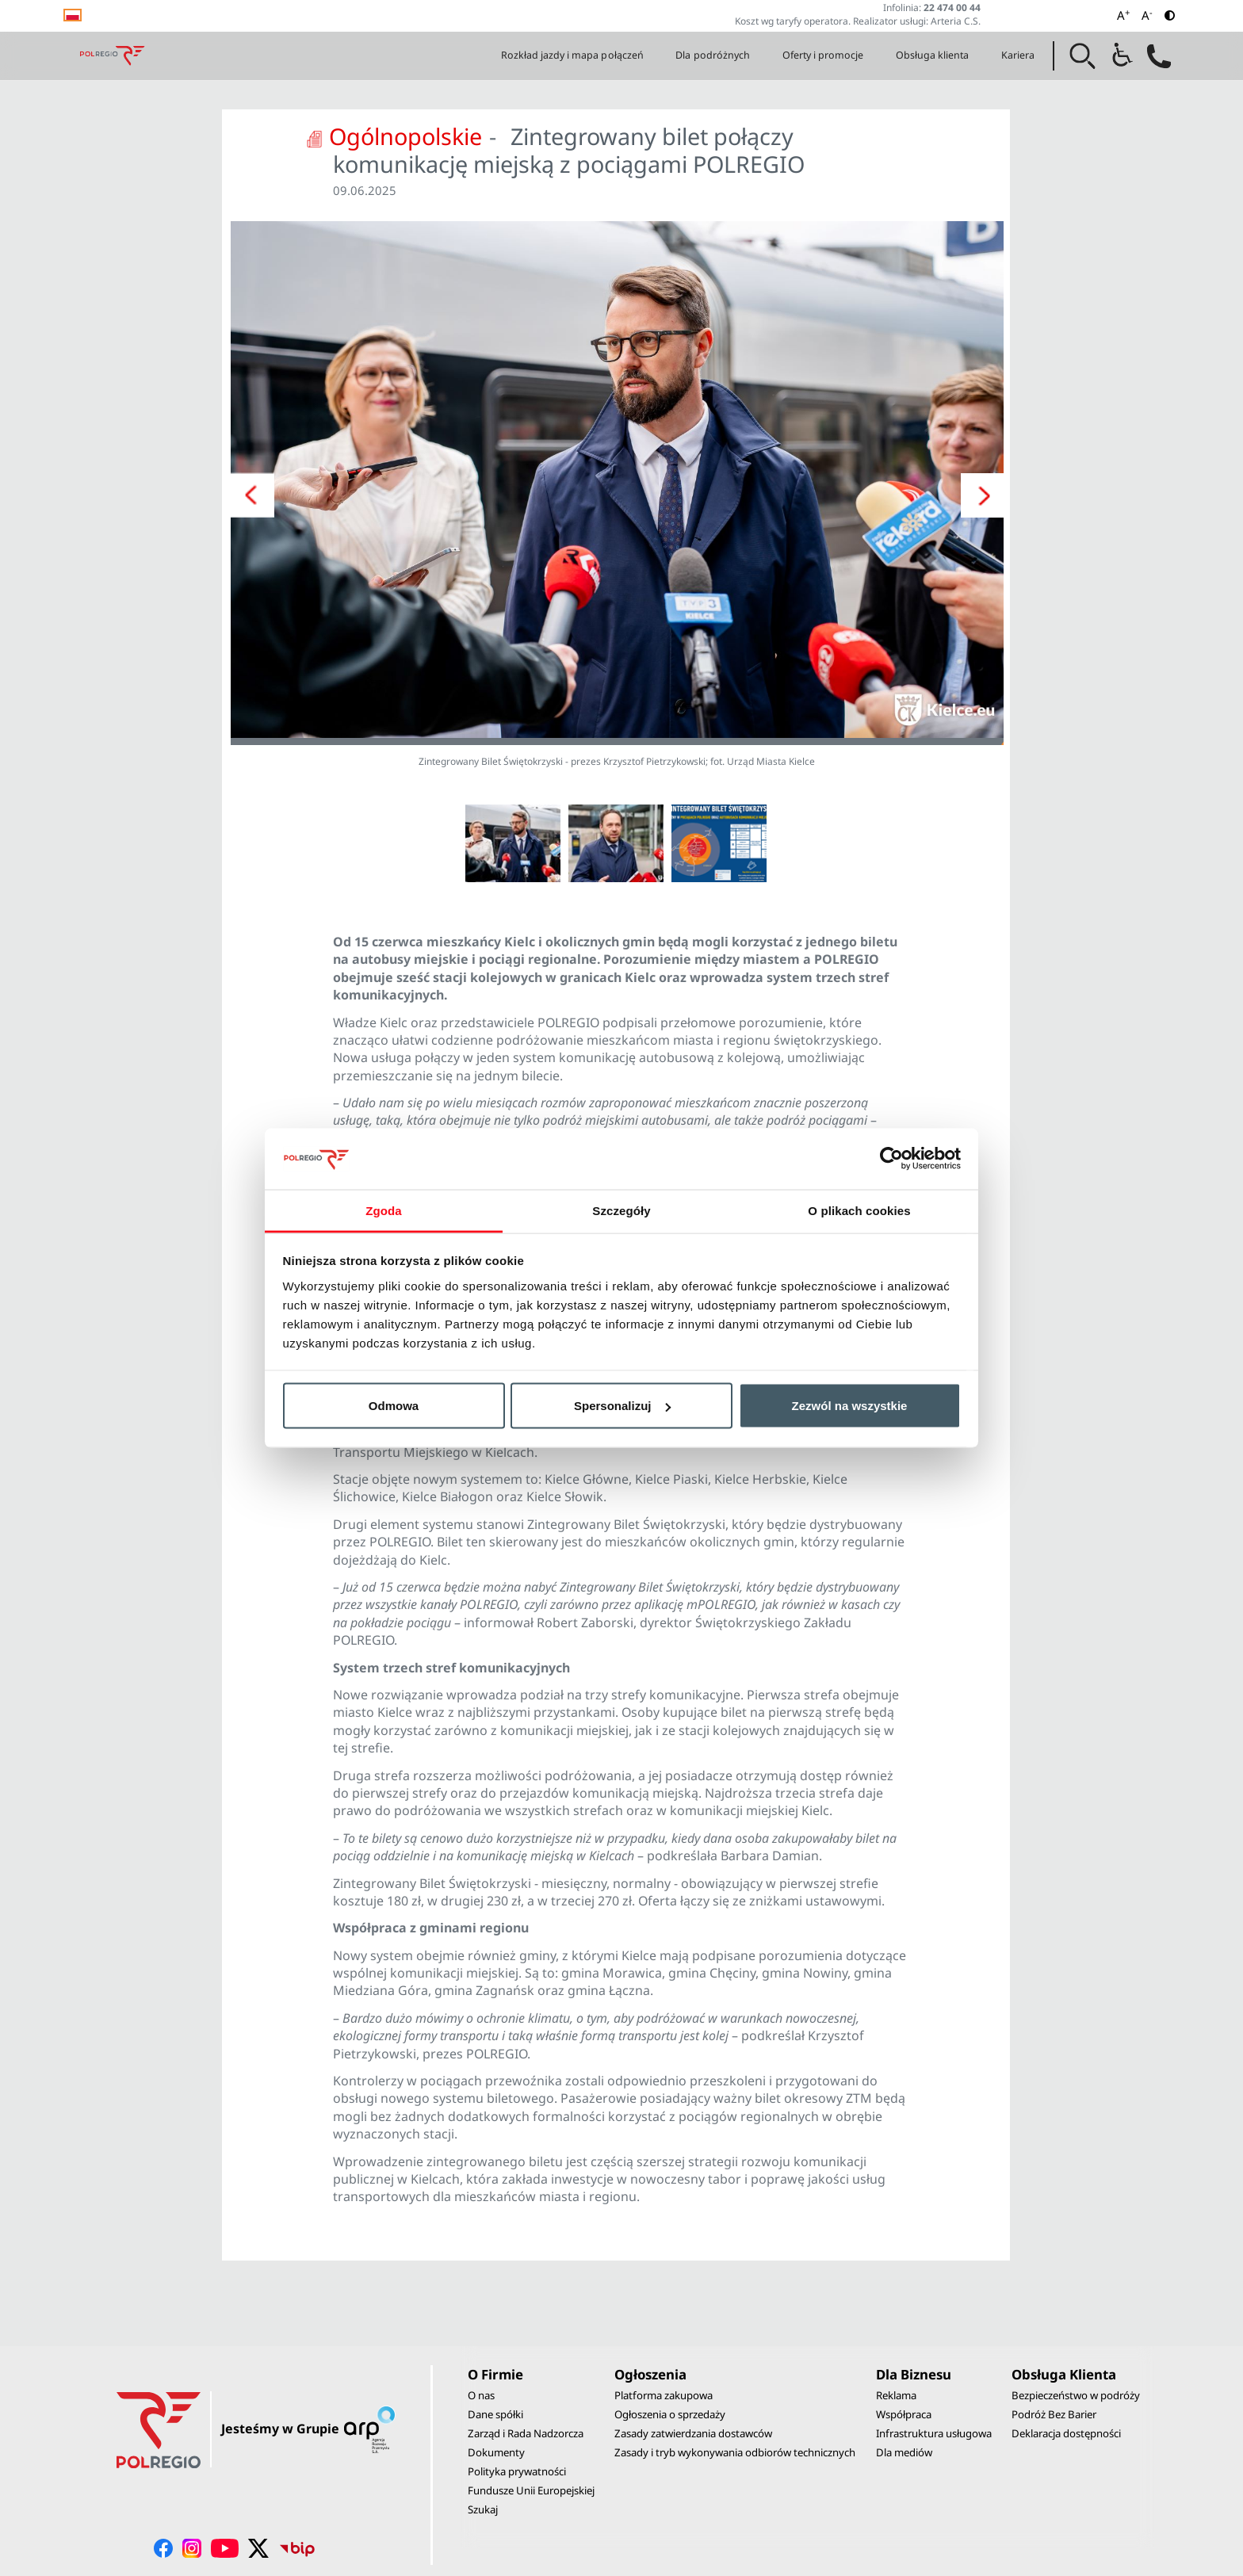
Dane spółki (495, 2414)
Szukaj (483, 2509)
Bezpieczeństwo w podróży (1076, 2395)
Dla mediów (904, 2452)
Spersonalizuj (622, 1405)
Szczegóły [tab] (621, 1210)
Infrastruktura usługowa (934, 2433)
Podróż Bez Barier (1054, 2414)
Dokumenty (496, 2452)
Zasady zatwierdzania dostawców (693, 2433)
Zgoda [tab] (383, 1210)
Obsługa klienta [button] (933, 55)
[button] (1083, 56)
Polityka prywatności (517, 2471)
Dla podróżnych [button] (712, 55)
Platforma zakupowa (663, 2395)
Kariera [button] (1018, 55)
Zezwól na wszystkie (850, 1405)
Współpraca (903, 2414)
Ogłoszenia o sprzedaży (669, 2414)
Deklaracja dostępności (1066, 2433)
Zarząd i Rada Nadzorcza (525, 2433)
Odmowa (394, 1405)
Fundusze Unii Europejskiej (531, 2490)
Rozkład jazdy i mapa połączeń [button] (572, 55)
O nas (481, 2395)
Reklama (896, 2395)
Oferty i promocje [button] (823, 55)
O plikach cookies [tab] (859, 1210)
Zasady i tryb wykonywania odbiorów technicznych (734, 2452)
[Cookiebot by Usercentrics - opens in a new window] (891, 1159)
